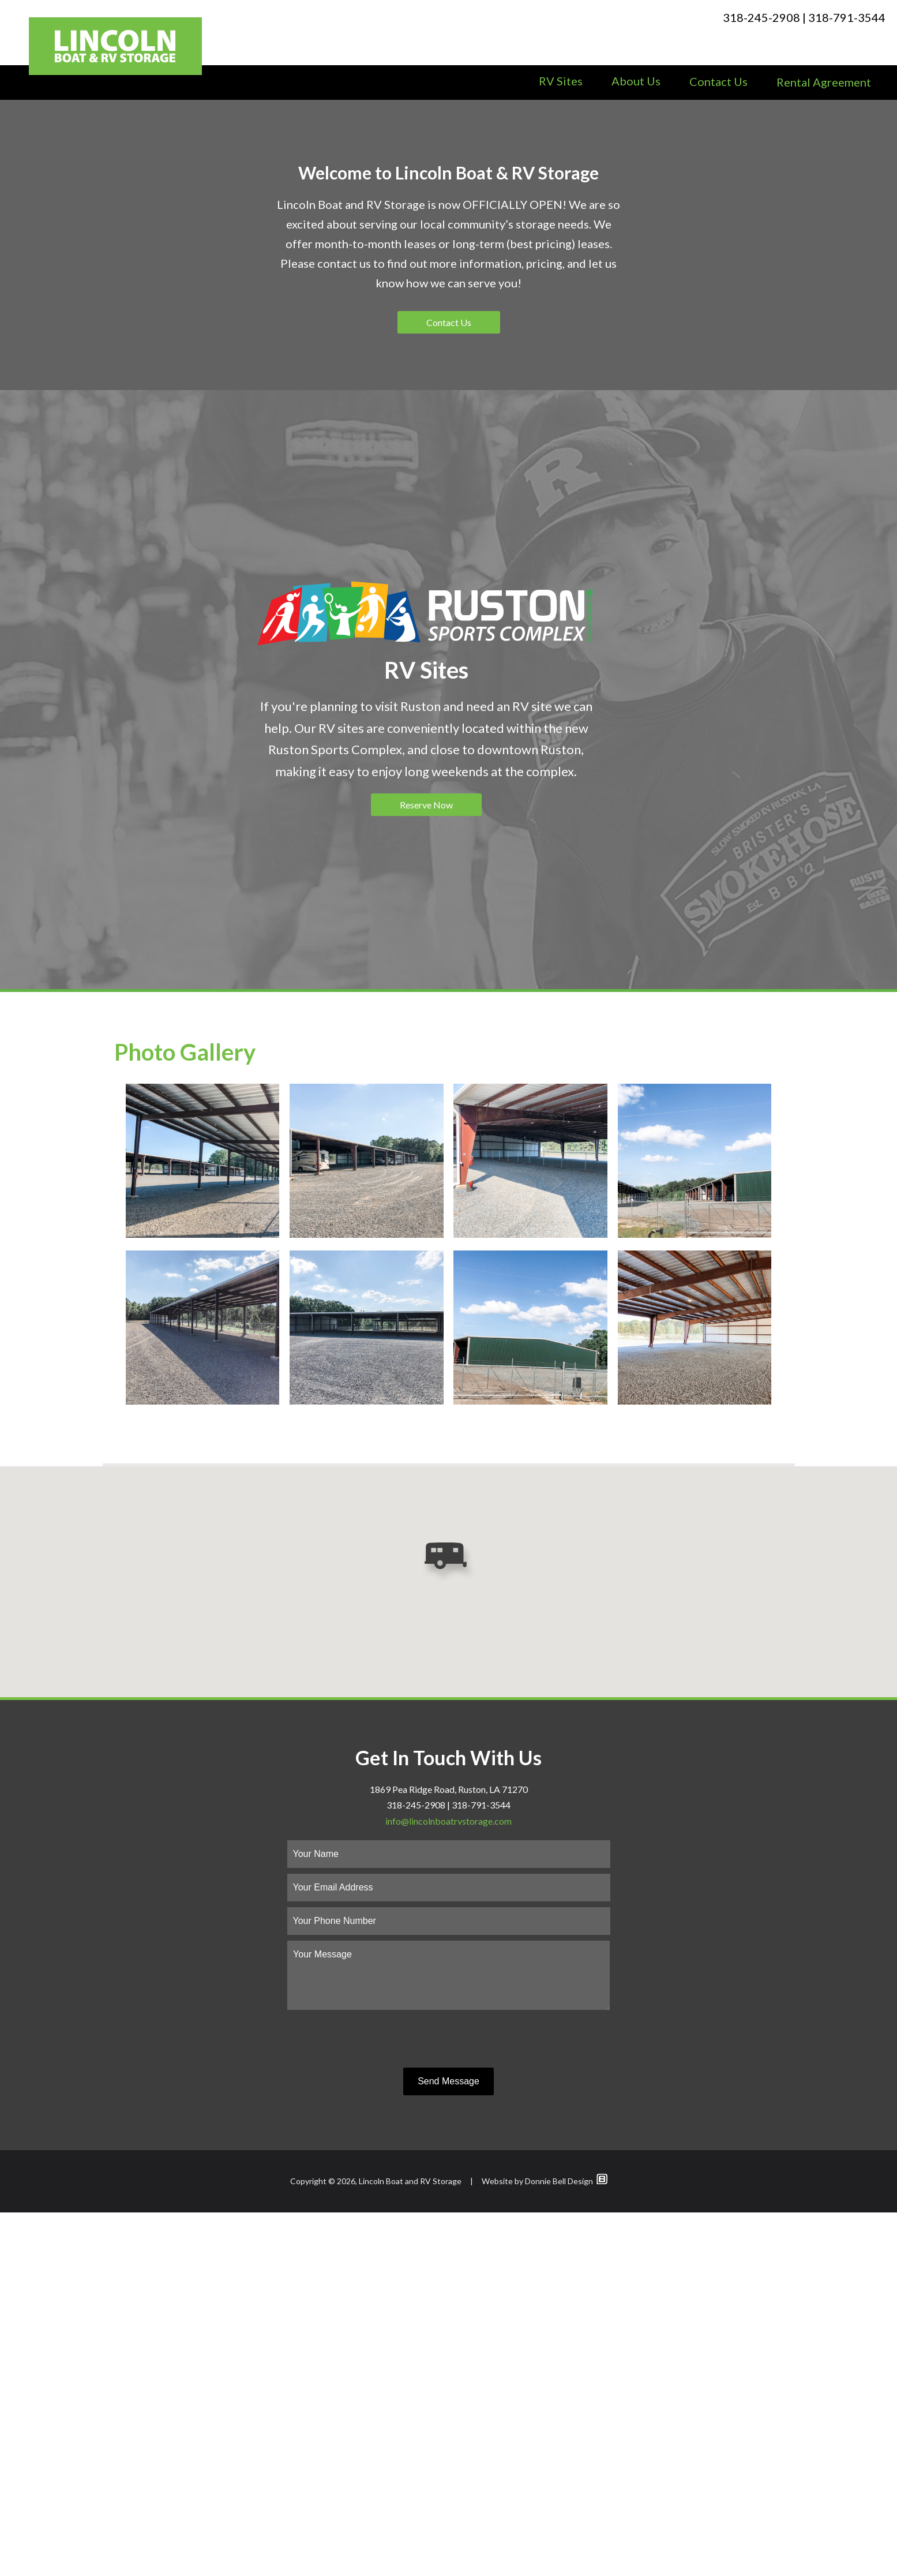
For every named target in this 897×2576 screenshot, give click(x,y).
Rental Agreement (823, 82)
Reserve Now (426, 1168)
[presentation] (448, 2402)
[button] (448, 1925)
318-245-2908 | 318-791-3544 (804, 17)
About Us (635, 81)
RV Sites (561, 81)
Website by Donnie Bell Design (544, 2544)
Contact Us (718, 81)
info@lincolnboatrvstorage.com (448, 2183)
